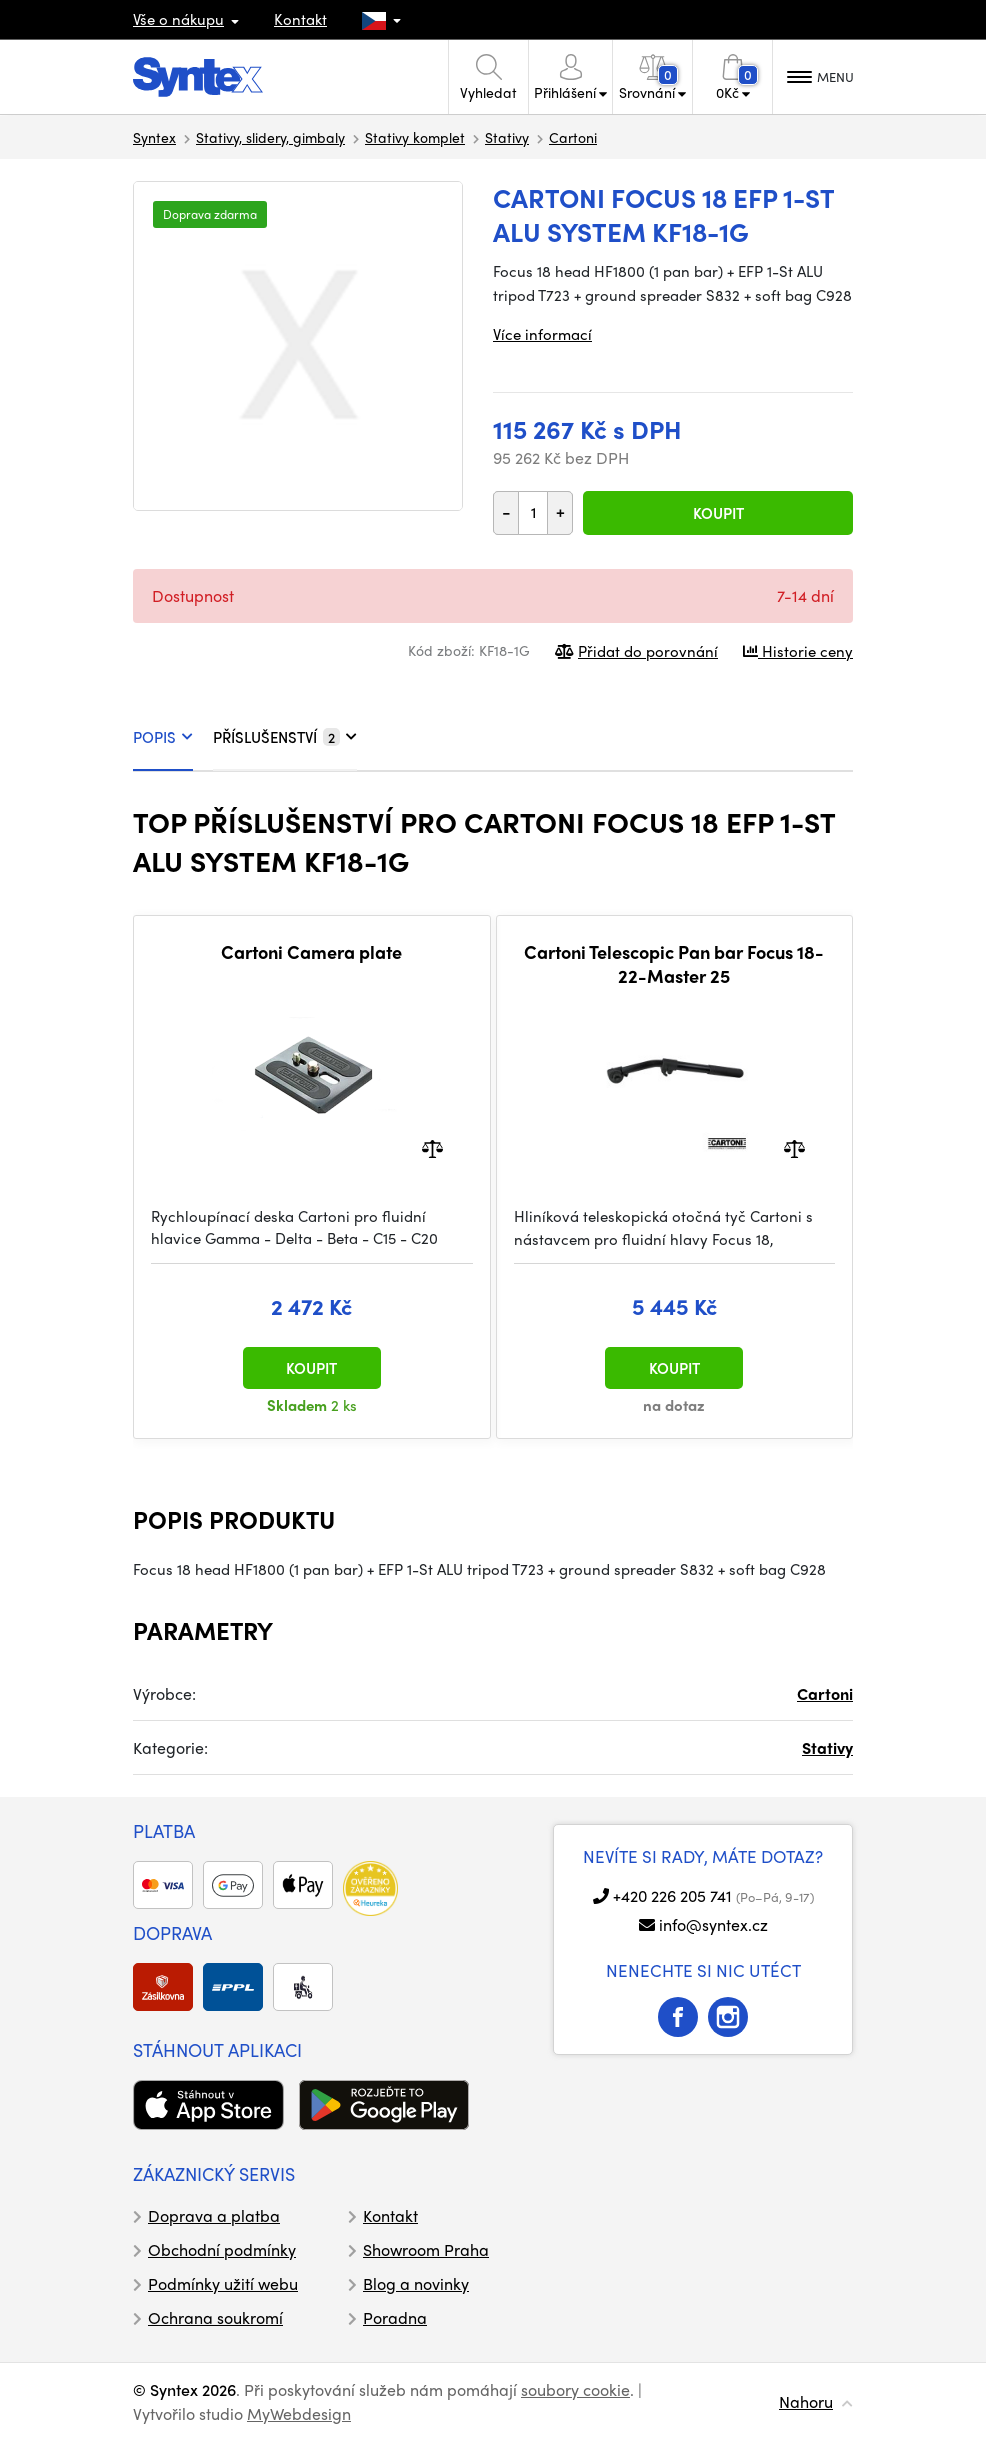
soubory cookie (575, 2389)
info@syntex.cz (713, 1924)
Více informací (542, 334)
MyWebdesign (299, 2413)
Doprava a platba (214, 2215)
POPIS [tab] (163, 737)
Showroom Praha (426, 2249)
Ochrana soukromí (215, 2317)
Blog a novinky (416, 2283)
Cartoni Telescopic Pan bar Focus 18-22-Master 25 (674, 963)
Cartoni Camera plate (311, 952)
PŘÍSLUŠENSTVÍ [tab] (285, 737)
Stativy (507, 137)
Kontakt (300, 19)
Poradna (395, 2317)
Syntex (154, 137)
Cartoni (573, 137)
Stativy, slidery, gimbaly (270, 137)
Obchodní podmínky (222, 2249)
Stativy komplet (415, 137)
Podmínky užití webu (223, 2283)
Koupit (718, 513)
